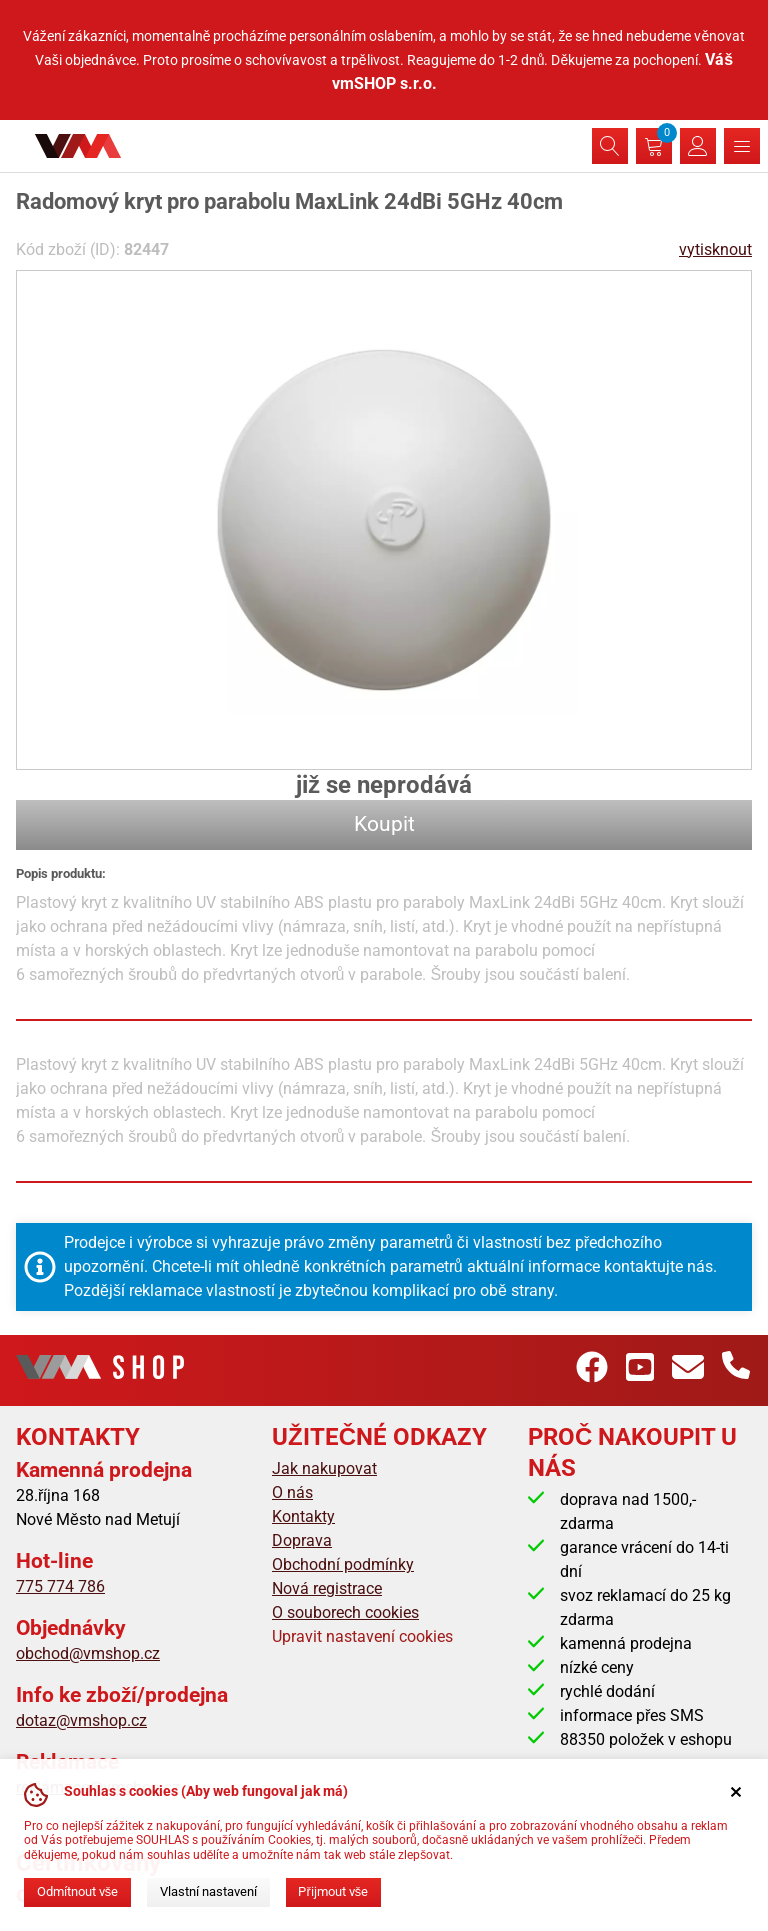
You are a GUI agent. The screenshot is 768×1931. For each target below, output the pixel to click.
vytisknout (715, 249)
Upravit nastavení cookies (362, 1636)
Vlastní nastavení (208, 1891)
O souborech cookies (345, 1612)
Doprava (302, 1540)
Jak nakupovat (324, 1468)
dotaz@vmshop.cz (81, 1720)
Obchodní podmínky (343, 1564)
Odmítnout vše (77, 1891)
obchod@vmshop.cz (88, 1653)
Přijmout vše (333, 1891)
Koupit (384, 824)
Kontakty (303, 1516)
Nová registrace (327, 1588)
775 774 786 (60, 1586)
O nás (292, 1492)
